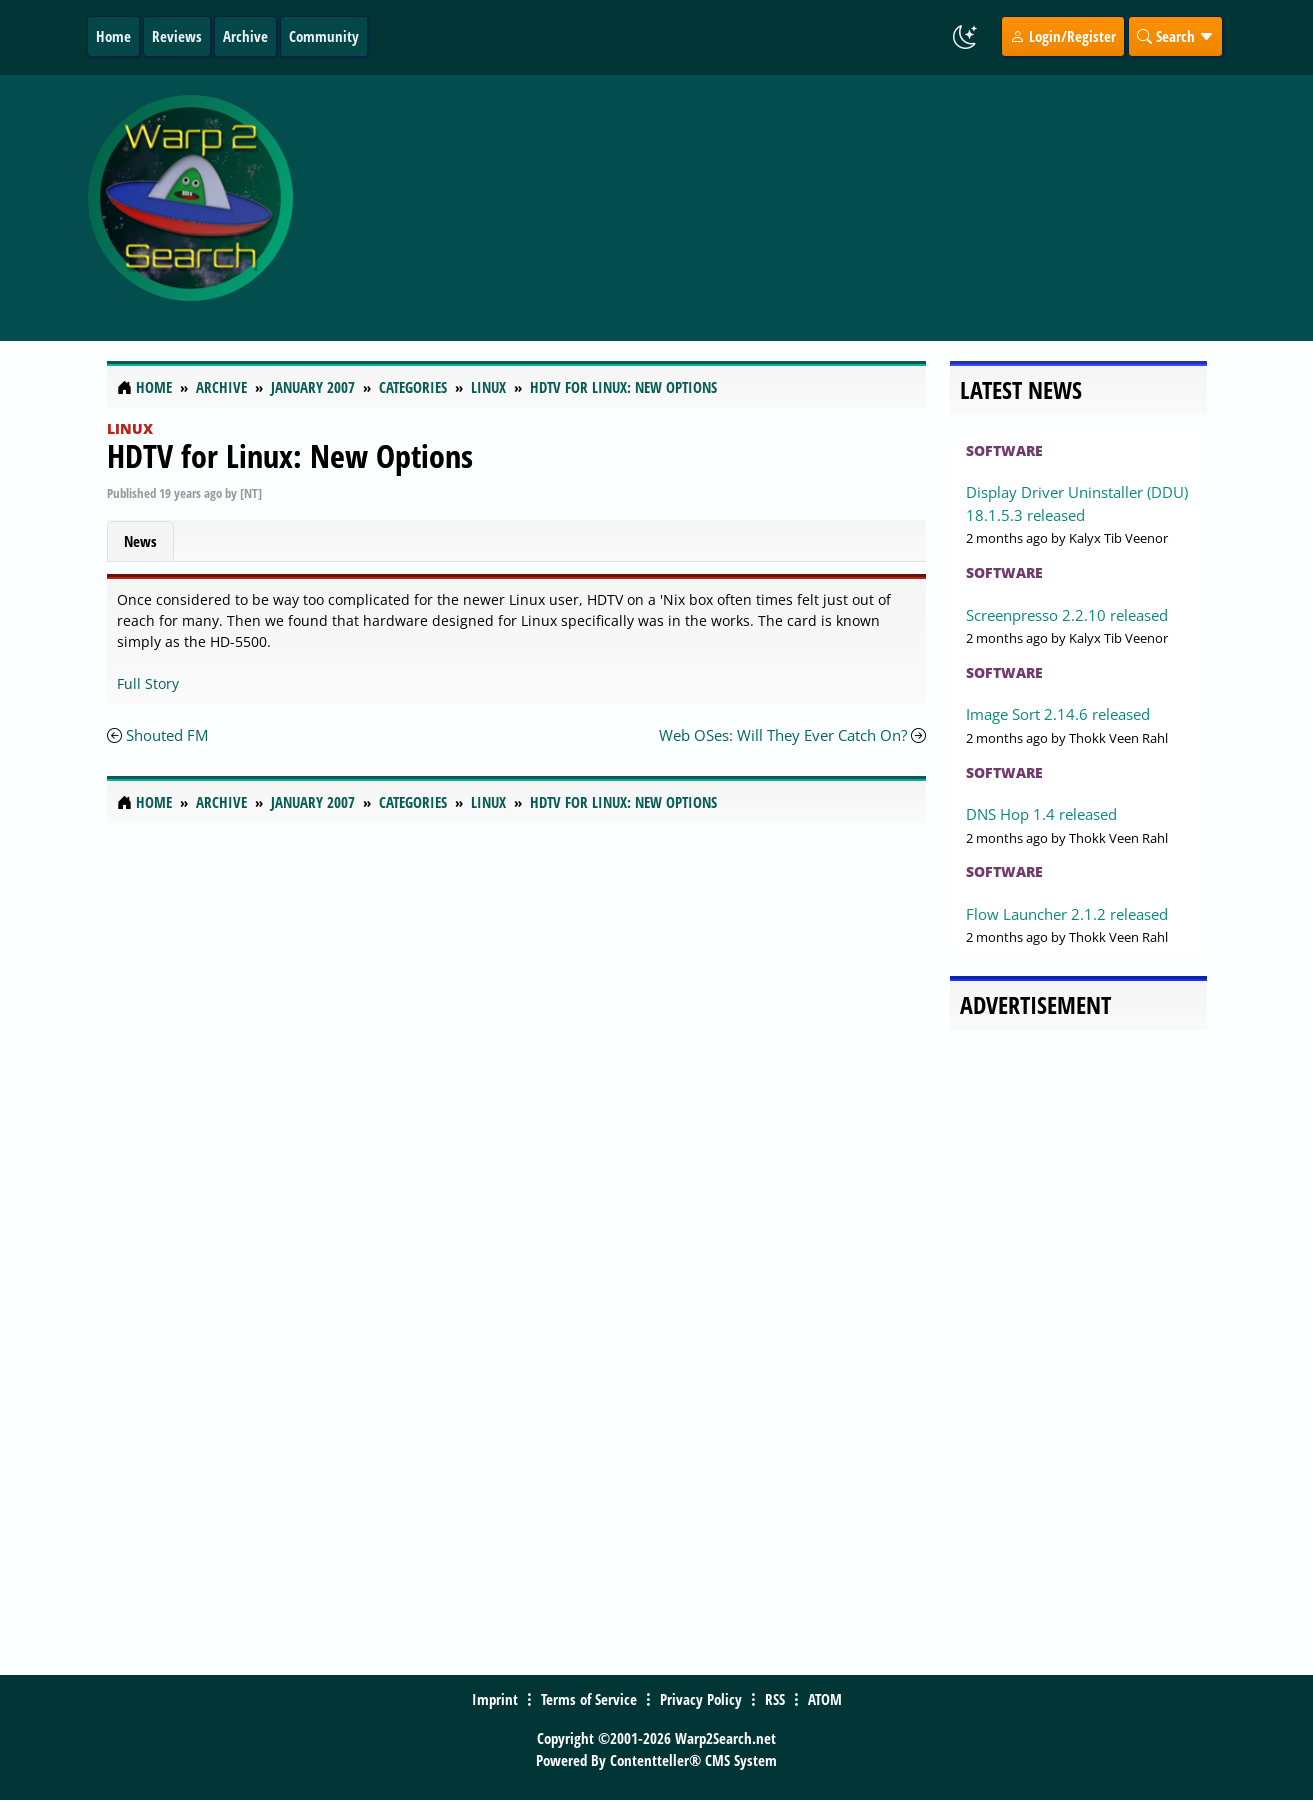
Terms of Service (589, 1699)
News (140, 541)
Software (1004, 450)
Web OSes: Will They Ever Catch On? (783, 735)
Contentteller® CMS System (693, 1760)
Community (324, 36)
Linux (130, 428)
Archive (245, 36)
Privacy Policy (701, 1699)
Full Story (148, 683)
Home (113, 36)
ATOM (825, 1699)
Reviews (177, 36)
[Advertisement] (788, 208)
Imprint (495, 1699)
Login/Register (1063, 36)
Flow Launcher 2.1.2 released (1067, 914)
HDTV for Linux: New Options (290, 455)
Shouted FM (167, 735)
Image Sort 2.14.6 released (1058, 714)
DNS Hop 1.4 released (1041, 814)
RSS (775, 1699)
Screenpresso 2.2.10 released (1067, 615)
